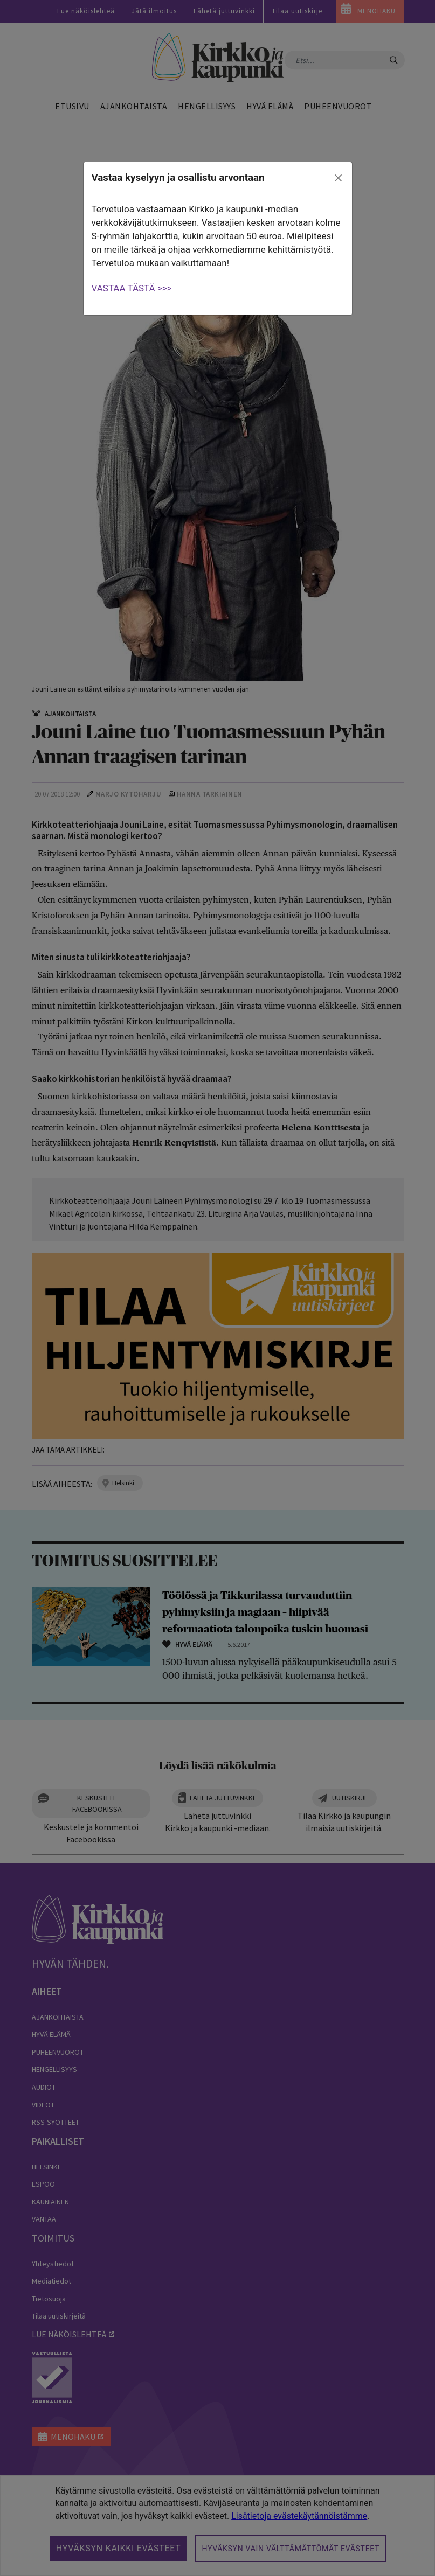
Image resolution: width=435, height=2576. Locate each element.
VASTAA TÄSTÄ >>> (132, 288)
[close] (338, 178)
